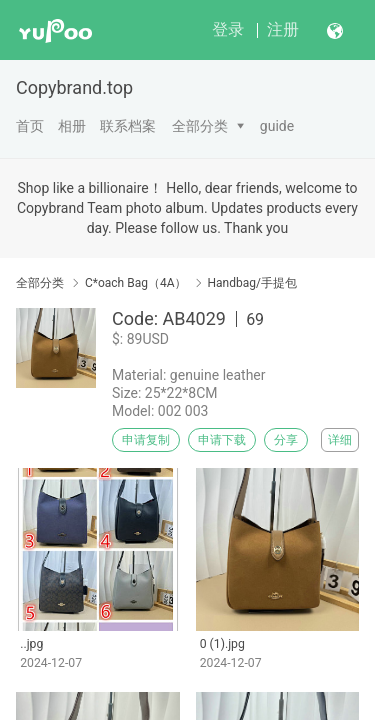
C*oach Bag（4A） (136, 283)
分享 (286, 440)
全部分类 (200, 126)
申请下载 (222, 440)
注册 (283, 29)
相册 (72, 126)
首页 (30, 126)
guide (277, 126)
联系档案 (128, 126)
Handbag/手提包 (252, 283)
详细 (340, 440)
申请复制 (146, 440)
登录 (228, 29)
